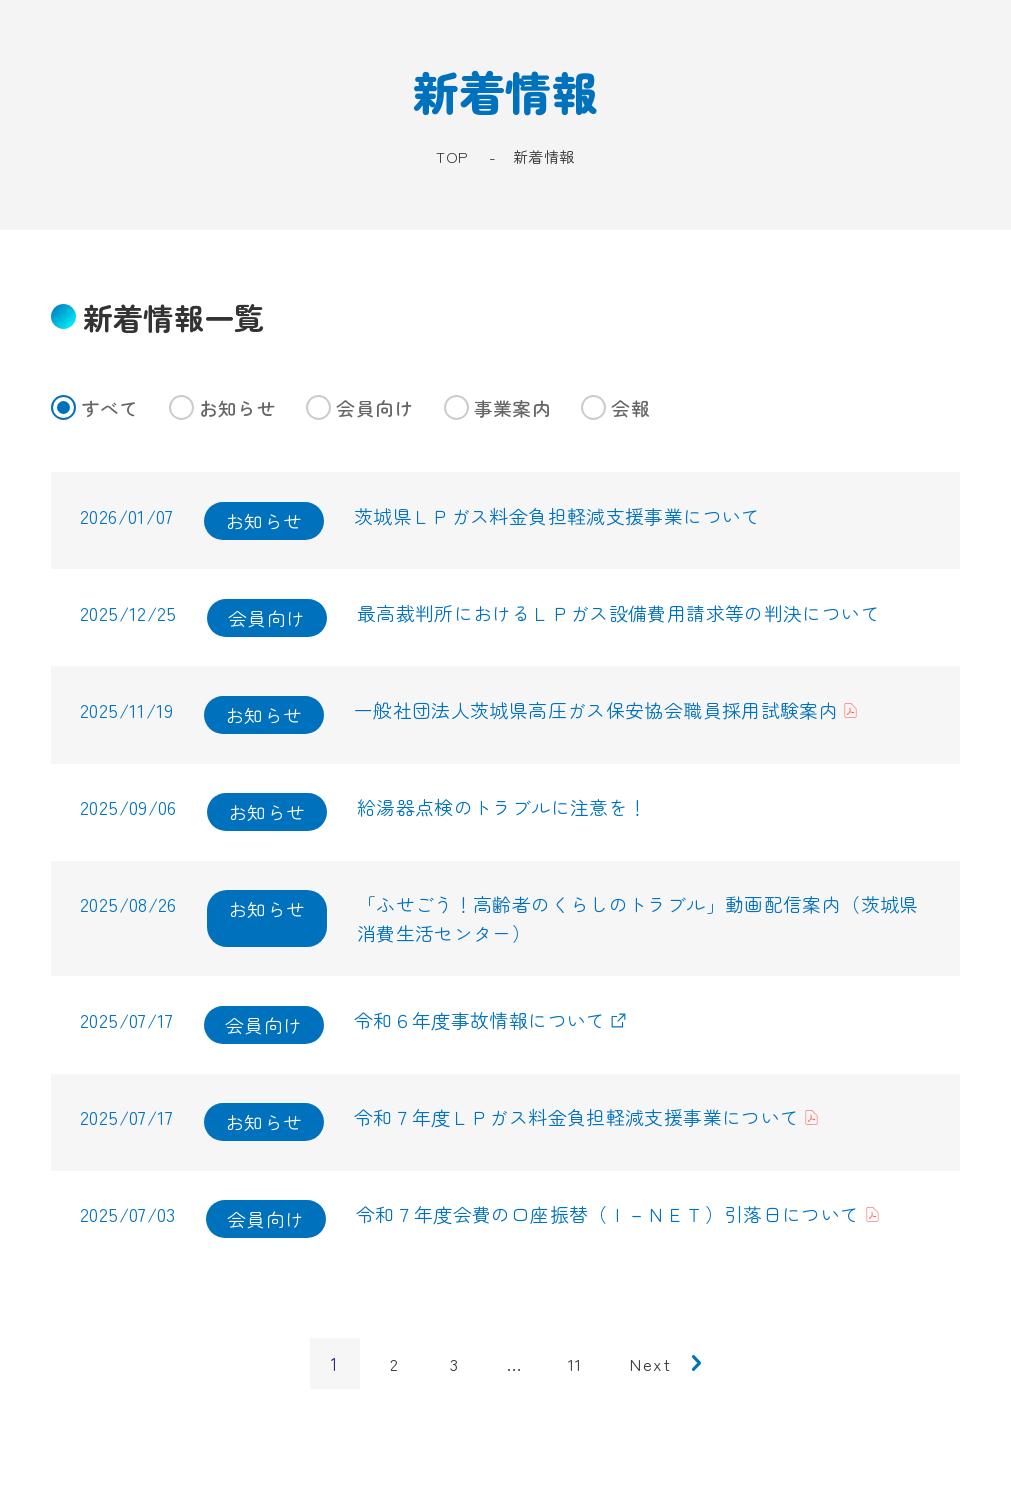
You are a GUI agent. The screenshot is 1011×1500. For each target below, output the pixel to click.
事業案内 (498, 407)
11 (573, 1374)
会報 (615, 407)
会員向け (360, 407)
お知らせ (223, 407)
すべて (95, 407)
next (651, 1374)
